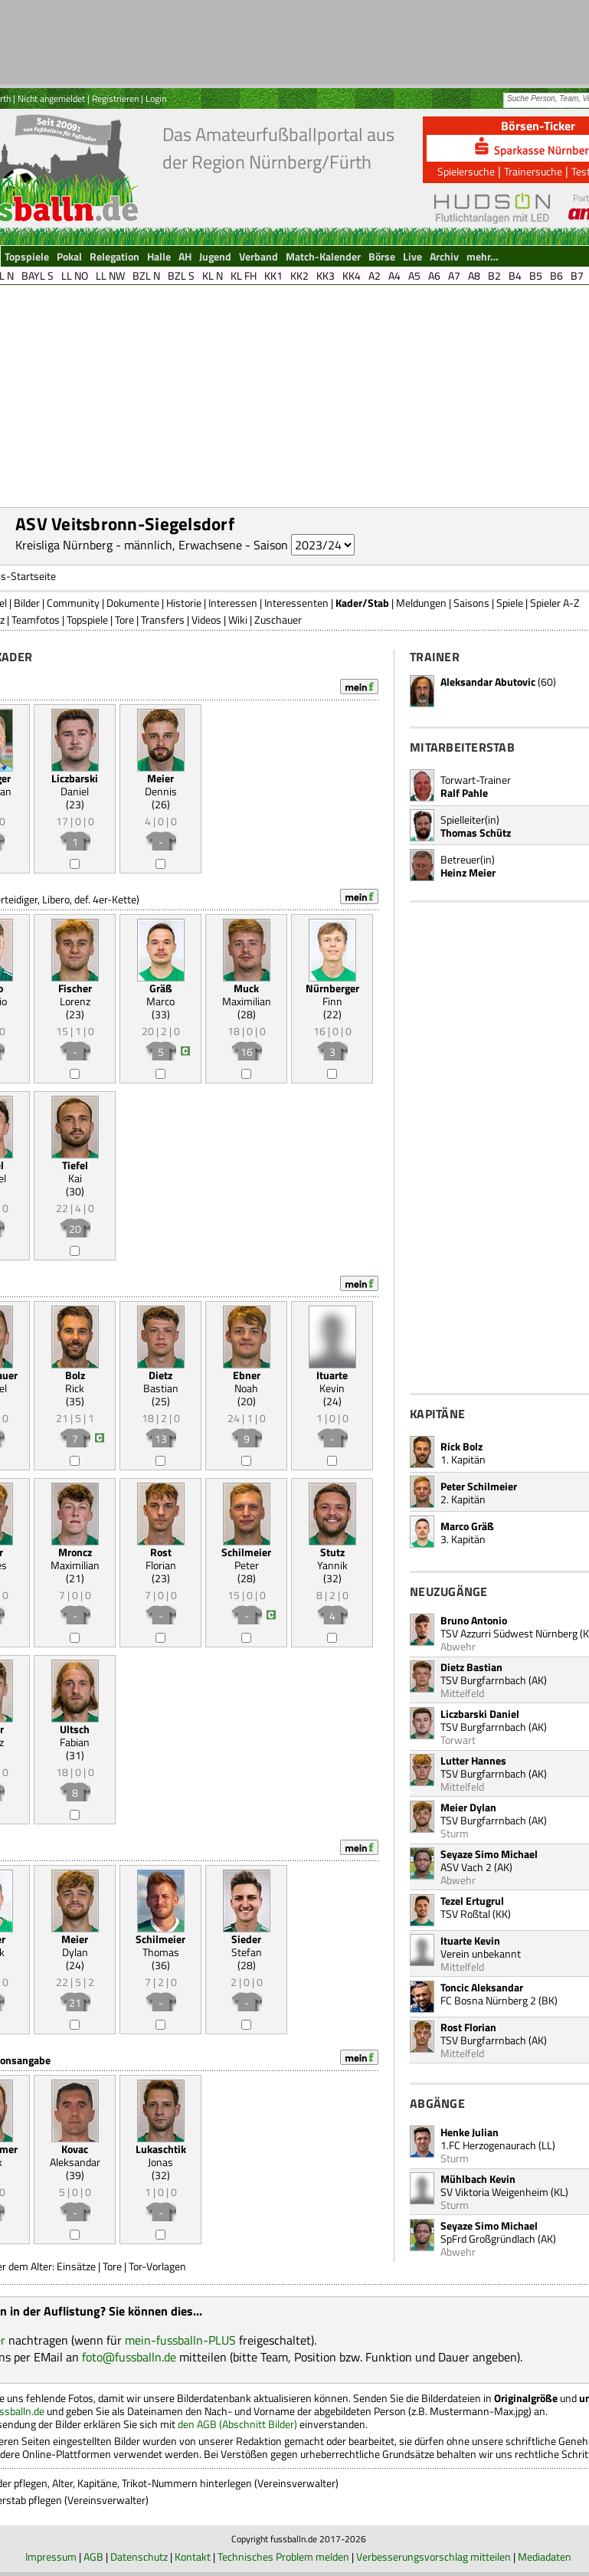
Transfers (163, 619)
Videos (206, 619)
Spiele (509, 603)
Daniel (74, 784)
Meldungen (421, 603)
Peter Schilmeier (478, 1486)
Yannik (332, 1558)
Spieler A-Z (555, 603)
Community (73, 603)
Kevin (332, 1381)
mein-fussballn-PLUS (180, 2340)
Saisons (471, 603)
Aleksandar (75, 2155)
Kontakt (193, 2556)
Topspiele (87, 619)
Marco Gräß (467, 1526)
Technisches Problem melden (283, 2556)
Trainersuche (533, 171)
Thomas (160, 1945)
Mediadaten (544, 2556)
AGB (93, 2556)
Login (156, 98)
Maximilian (246, 994)
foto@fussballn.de (129, 2357)
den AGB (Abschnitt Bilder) (237, 2424)
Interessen (232, 603)
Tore (124, 619)
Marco (160, 994)
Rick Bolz (461, 1446)
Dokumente (132, 603)
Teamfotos (35, 619)
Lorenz (75, 994)
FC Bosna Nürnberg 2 (488, 2000)
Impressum (51, 2556)
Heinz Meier (468, 872)
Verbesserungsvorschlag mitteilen (433, 2556)
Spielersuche (466, 171)
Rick (75, 1381)
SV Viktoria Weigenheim (494, 2192)
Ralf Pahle (464, 793)
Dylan (74, 1945)
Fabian (75, 1735)
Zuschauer (278, 619)
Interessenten (296, 603)
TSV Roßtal (465, 1914)
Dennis (161, 784)
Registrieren (115, 98)
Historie (183, 603)
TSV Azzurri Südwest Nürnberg (509, 1633)
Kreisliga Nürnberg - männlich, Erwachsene (128, 545)
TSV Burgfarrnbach (483, 1680)
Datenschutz (139, 2556)
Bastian (160, 1381)
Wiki (237, 619)
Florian (161, 1558)
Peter (246, 1558)
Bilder (27, 603)
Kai (75, 1171)
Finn (332, 994)
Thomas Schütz (475, 832)
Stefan (246, 1945)
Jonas (161, 2155)
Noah (246, 1381)
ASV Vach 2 (466, 1867)
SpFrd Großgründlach (487, 2238)
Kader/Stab (362, 603)
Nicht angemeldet (51, 98)
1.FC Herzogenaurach (488, 2145)
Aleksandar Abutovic (487, 681)
